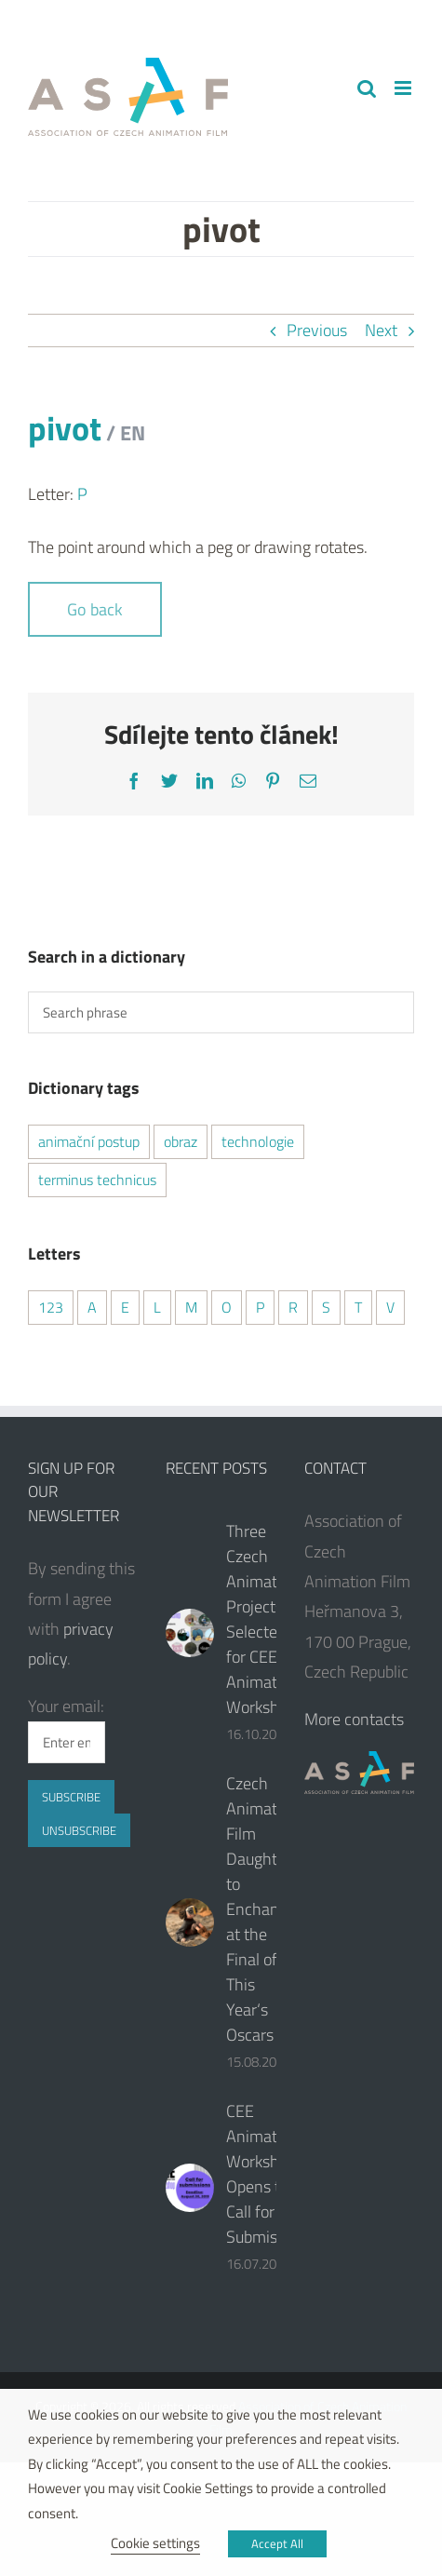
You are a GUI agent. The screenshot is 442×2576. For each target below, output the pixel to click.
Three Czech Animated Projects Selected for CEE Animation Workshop (262, 1619)
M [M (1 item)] (191, 1307)
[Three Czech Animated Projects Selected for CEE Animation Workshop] (190, 1633)
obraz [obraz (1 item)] (180, 1141)
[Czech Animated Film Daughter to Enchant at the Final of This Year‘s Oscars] (190, 1922)
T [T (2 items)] (358, 1307)
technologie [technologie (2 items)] (257, 1141)
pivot (86, 427)
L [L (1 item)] (157, 1307)
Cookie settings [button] (155, 2543)
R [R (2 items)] (293, 1307)
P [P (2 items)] (260, 1307)
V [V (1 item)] (390, 1307)
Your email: (66, 1706)
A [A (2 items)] (92, 1307)
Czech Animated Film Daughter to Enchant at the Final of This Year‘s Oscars (260, 1909)
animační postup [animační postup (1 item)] (89, 1141)
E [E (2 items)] (125, 1307)
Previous (317, 330)
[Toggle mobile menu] (404, 88)
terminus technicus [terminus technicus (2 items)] (97, 1179)
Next (381, 330)
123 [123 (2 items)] (50, 1307)
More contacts (354, 1719)
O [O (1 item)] (226, 1307)
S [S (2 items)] (326, 1307)
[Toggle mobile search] (366, 88)
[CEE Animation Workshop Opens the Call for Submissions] (190, 2188)
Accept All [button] (277, 2543)
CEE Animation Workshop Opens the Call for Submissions (270, 2173)
